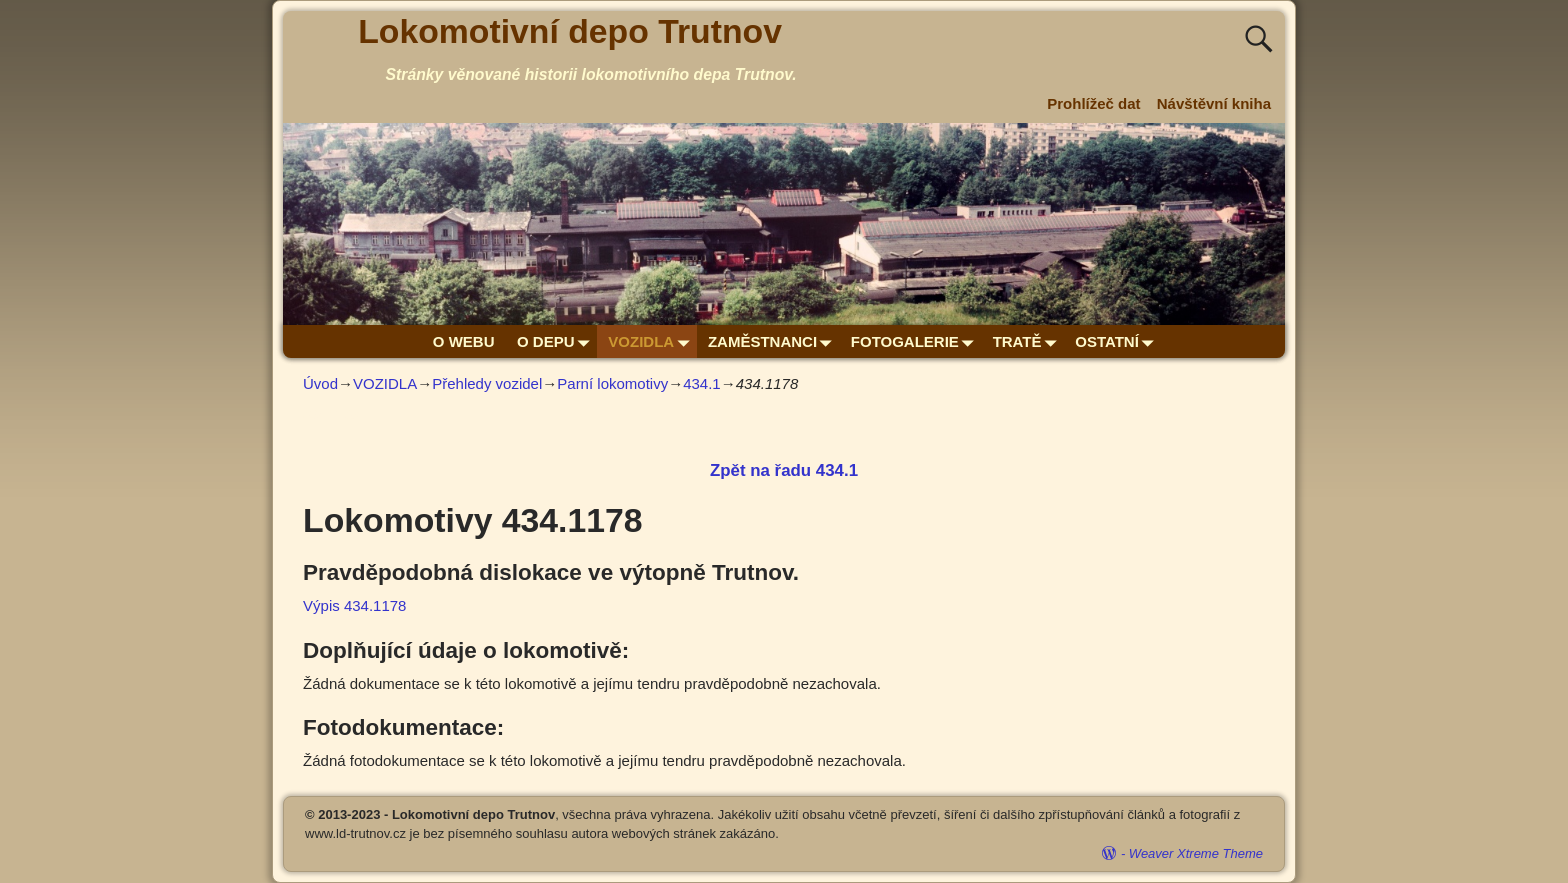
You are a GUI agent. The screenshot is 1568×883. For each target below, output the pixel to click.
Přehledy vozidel (487, 383)
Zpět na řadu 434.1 (784, 470)
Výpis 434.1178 (354, 605)
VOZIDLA (652, 341)
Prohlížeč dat (1093, 103)
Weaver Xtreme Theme (1196, 853)
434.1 (702, 383)
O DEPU (557, 341)
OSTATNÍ (1118, 341)
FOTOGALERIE (916, 341)
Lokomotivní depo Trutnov (570, 31)
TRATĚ (1028, 341)
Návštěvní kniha (1214, 103)
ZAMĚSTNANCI (774, 341)
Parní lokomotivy (612, 383)
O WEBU (464, 341)
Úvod (320, 383)
